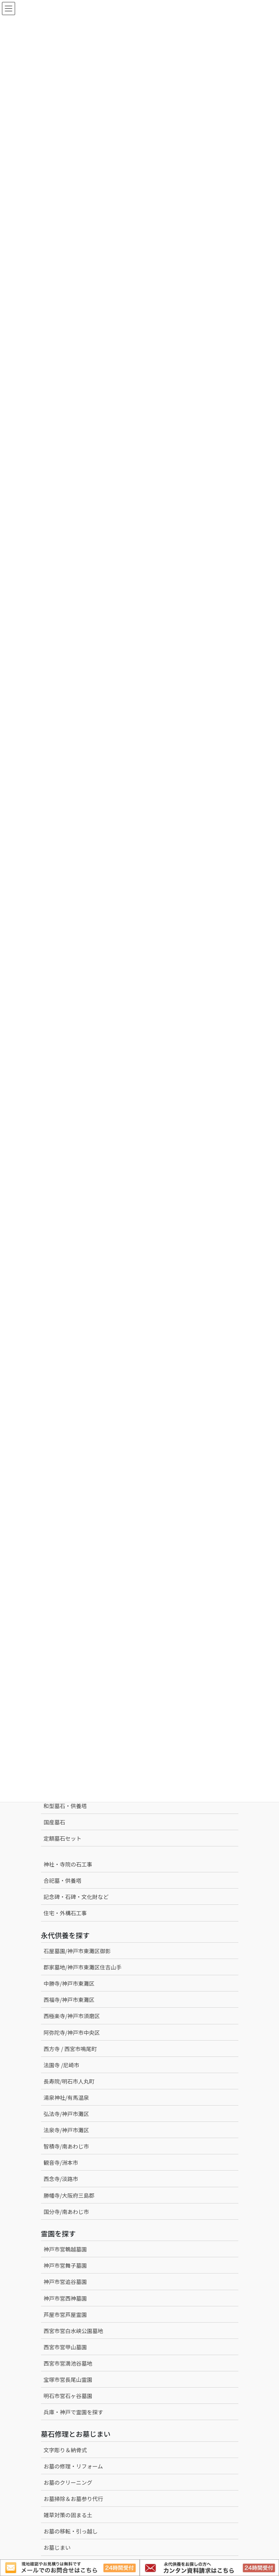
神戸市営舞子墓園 (65, 2265)
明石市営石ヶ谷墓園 (68, 2396)
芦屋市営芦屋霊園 (65, 2314)
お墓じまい (57, 2547)
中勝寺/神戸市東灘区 (69, 1983)
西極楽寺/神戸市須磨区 (72, 2016)
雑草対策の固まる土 (68, 2515)
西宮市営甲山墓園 (65, 2347)
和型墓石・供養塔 (65, 1806)
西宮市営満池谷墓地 (68, 2363)
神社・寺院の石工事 (68, 1864)
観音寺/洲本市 (64, 2162)
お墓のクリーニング (68, 2482)
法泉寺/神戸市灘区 (66, 2130)
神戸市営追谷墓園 (65, 2281)
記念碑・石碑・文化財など (76, 1897)
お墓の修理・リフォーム (73, 2466)
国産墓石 (54, 1822)
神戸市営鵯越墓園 (65, 2249)
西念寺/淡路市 (61, 2179)
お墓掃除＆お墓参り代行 (73, 2498)
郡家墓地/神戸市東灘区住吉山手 (83, 1967)
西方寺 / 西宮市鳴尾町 (70, 2049)
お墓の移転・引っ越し (71, 2531)
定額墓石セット (63, 1838)
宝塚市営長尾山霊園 (68, 2379)
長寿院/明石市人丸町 (69, 2081)
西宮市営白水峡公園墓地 (73, 2331)
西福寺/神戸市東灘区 (69, 1999)
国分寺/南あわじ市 (66, 2211)
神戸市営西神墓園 (65, 2298)
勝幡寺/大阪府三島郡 (69, 2195)
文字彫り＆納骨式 (65, 2450)
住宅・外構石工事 (65, 1913)
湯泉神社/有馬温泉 (66, 2097)
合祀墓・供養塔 (63, 1880)
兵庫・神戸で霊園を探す (73, 2412)
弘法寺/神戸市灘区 (66, 2114)
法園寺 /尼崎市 (62, 2065)
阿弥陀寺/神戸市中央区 (72, 2032)
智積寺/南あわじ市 (66, 2146)
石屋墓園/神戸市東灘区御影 (77, 1951)
